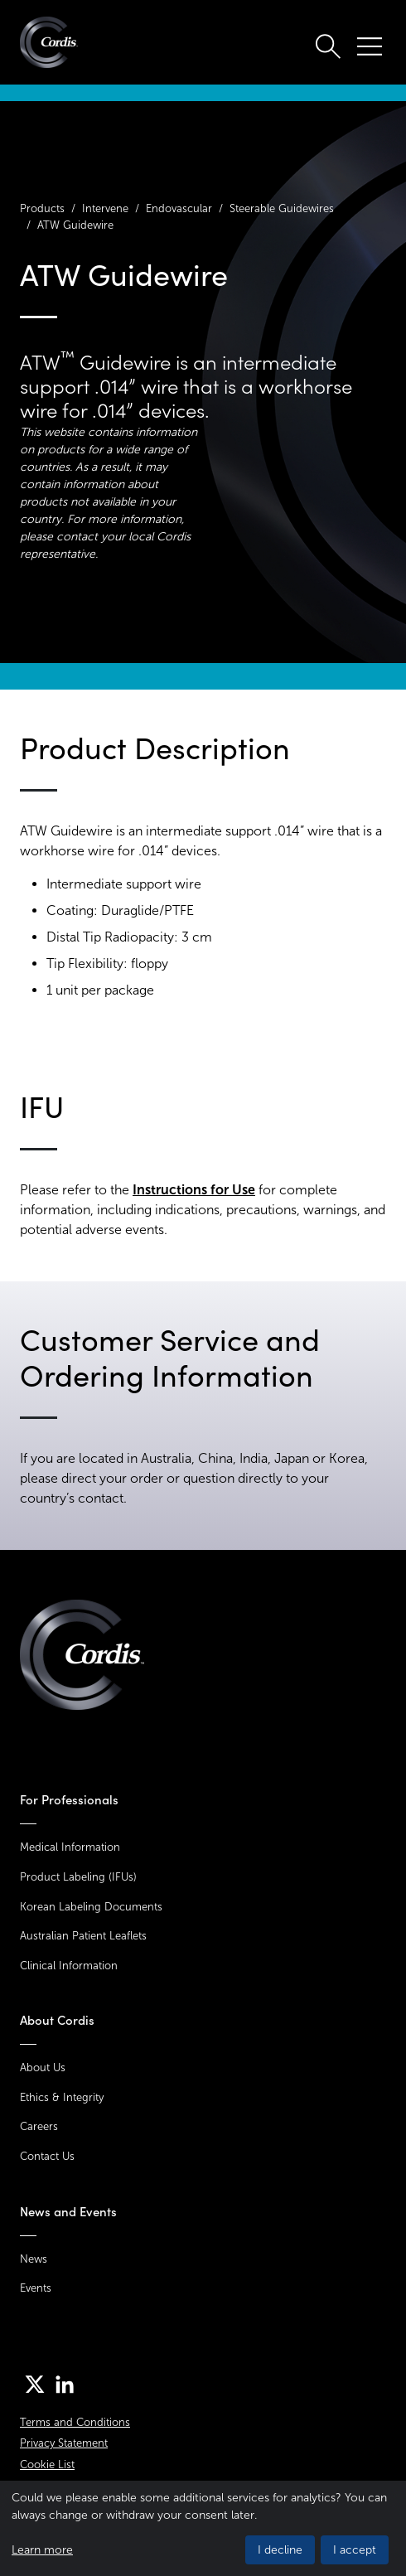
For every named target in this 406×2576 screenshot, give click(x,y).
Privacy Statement (64, 2443)
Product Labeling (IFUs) (78, 1877)
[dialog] (203, 2528)
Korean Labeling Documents (91, 1907)
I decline (280, 2550)
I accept (354, 2550)
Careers (39, 2126)
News (33, 2259)
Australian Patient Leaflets (83, 1936)
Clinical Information (69, 1965)
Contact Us (47, 2156)
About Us (42, 2067)
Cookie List (47, 2464)
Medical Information (70, 1847)
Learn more (42, 2550)
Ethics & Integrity (62, 2097)
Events (35, 2288)
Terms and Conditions (75, 2422)
